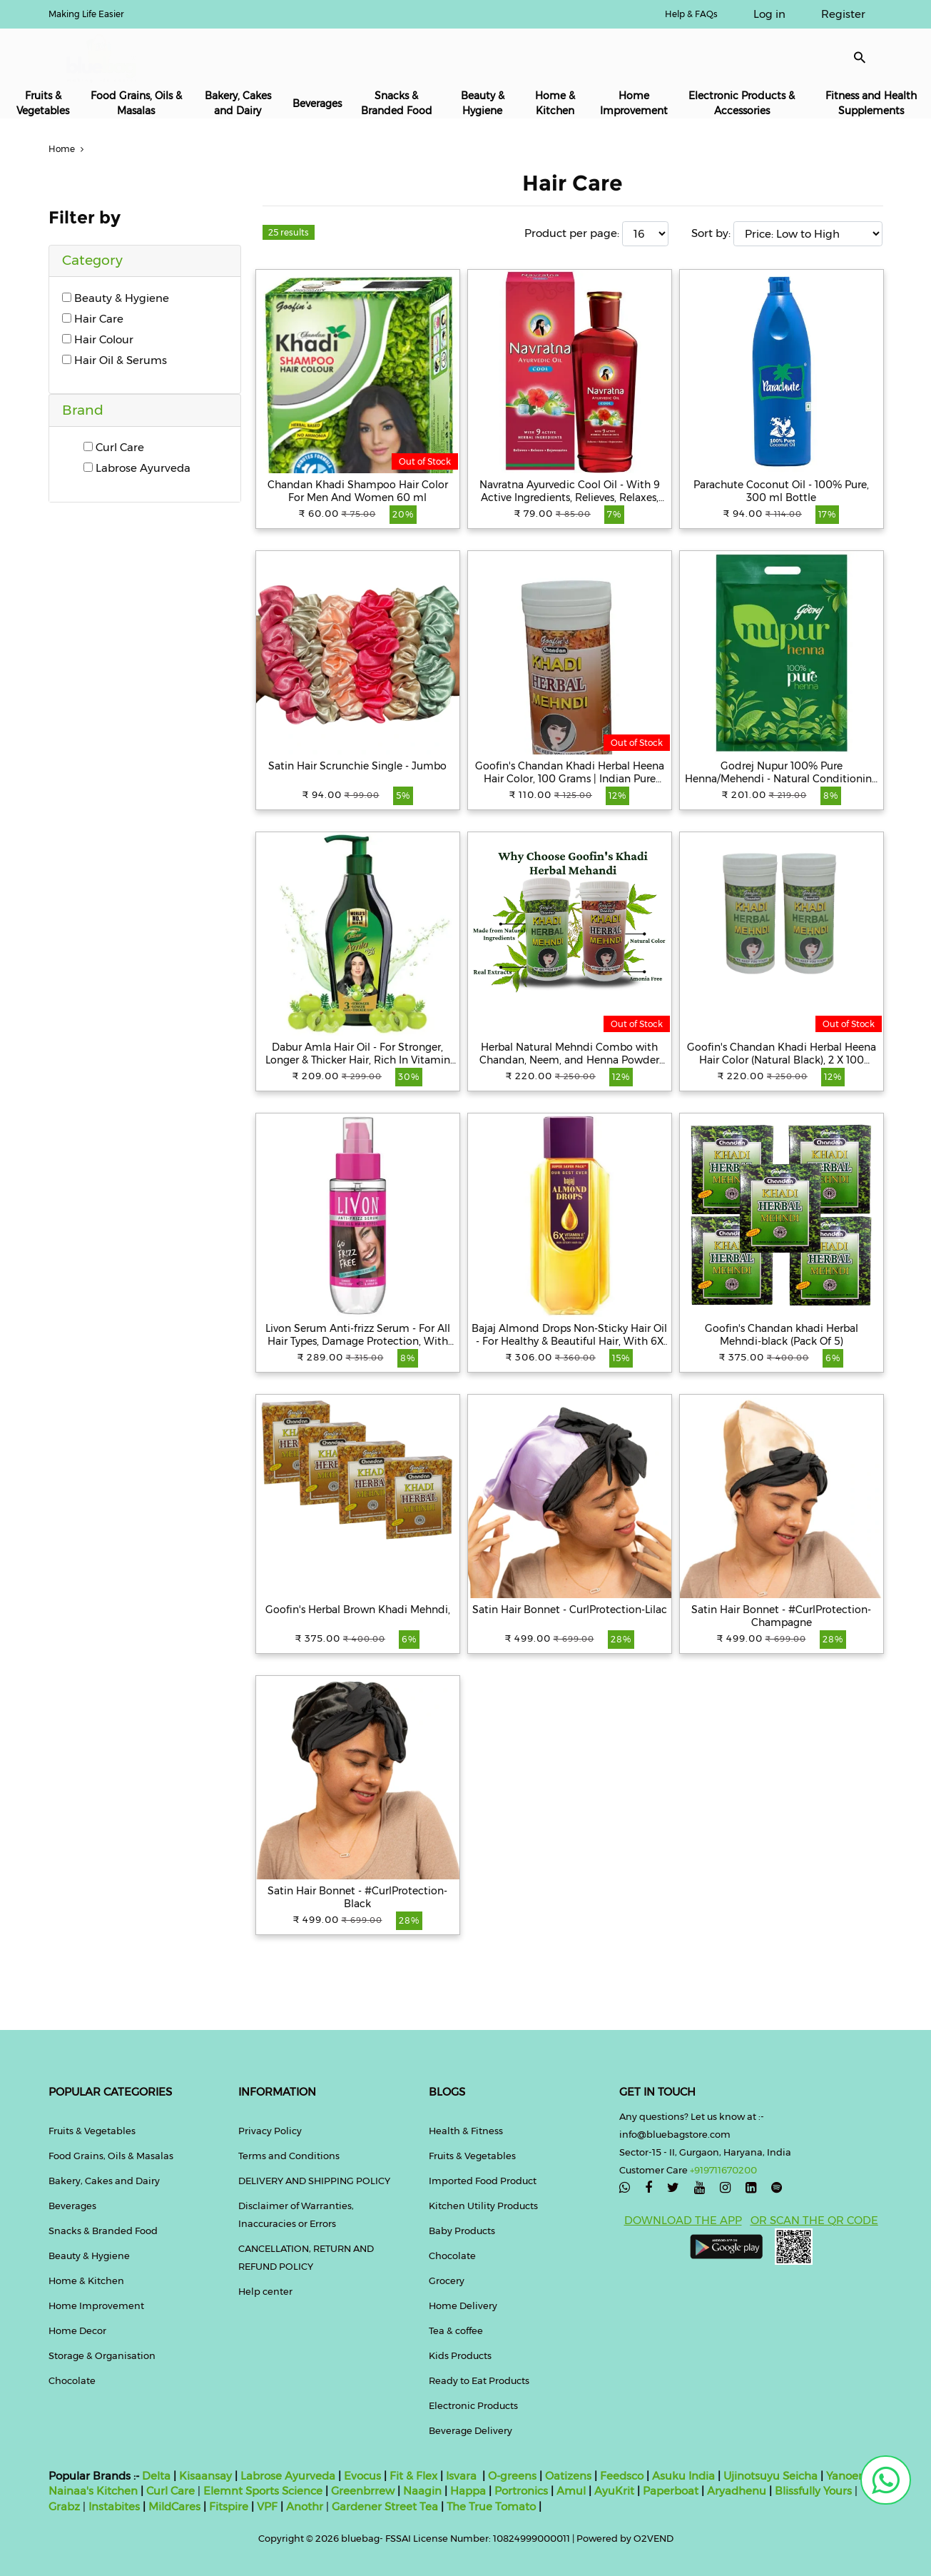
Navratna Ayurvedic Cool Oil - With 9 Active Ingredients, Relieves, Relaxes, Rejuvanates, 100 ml (569, 491)
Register (843, 14)
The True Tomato (493, 2506)
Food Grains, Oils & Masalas (136, 103)
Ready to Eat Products (479, 2380)
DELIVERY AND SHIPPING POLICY (314, 2180)
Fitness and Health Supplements (871, 103)
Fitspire (228, 2506)
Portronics (521, 2490)
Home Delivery (463, 2305)
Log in (769, 14)
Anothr (304, 2506)
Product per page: (571, 233)
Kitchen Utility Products (483, 2205)
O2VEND (653, 2538)
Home (68, 148)
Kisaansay (205, 2475)
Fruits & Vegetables (42, 103)
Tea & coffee (456, 2330)
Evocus (362, 2475)
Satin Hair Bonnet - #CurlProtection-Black (357, 1897)
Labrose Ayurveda (136, 468)
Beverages (317, 103)
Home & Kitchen (555, 103)
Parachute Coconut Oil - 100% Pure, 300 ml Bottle (781, 491)
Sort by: (711, 233)
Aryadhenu (736, 2490)
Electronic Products (473, 2405)
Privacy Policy (270, 2130)
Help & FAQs (691, 14)
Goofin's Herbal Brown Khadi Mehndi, (357, 1609)
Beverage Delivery (470, 2430)
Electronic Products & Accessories (741, 103)
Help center (265, 2291)
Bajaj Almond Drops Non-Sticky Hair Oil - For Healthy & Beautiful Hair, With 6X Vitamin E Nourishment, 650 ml (569, 1335)
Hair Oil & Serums (114, 360)
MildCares (174, 2506)
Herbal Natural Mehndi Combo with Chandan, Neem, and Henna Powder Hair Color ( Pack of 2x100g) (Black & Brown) (569, 1053)
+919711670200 (723, 2170)
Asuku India (683, 2475)
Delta (156, 2475)
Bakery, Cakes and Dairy (238, 103)
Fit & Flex (413, 2475)
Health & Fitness (466, 2130)
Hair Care (92, 318)
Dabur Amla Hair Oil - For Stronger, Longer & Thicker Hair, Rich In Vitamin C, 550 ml (357, 1053)
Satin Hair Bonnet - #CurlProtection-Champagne (781, 1616)
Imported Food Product (482, 2180)
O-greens (510, 2475)
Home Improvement (634, 103)
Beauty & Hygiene (482, 103)
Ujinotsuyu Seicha (770, 2475)
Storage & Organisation (102, 2355)
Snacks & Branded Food (396, 103)
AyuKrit (614, 2490)
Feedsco (620, 2475)
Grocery (446, 2280)
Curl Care (113, 447)
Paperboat (670, 2490)
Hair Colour (97, 339)
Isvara (461, 2475)
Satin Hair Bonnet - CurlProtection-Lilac (569, 1609)
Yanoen (845, 2475)
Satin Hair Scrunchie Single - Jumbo (357, 765)
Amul (570, 2490)
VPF (267, 2506)
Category (92, 260)
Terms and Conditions (289, 2155)
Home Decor (77, 2330)
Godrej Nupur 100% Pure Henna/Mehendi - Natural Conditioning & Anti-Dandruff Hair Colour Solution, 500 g (781, 772)
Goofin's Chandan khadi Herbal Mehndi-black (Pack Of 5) (781, 1335)
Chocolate (72, 2380)
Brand (82, 410)
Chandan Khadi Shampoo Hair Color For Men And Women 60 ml (358, 491)
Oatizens (568, 2475)
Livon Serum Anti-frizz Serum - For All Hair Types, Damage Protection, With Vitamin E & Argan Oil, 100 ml (357, 1335)
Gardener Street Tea (386, 2506)
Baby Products (462, 2230)
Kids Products (460, 2355)
